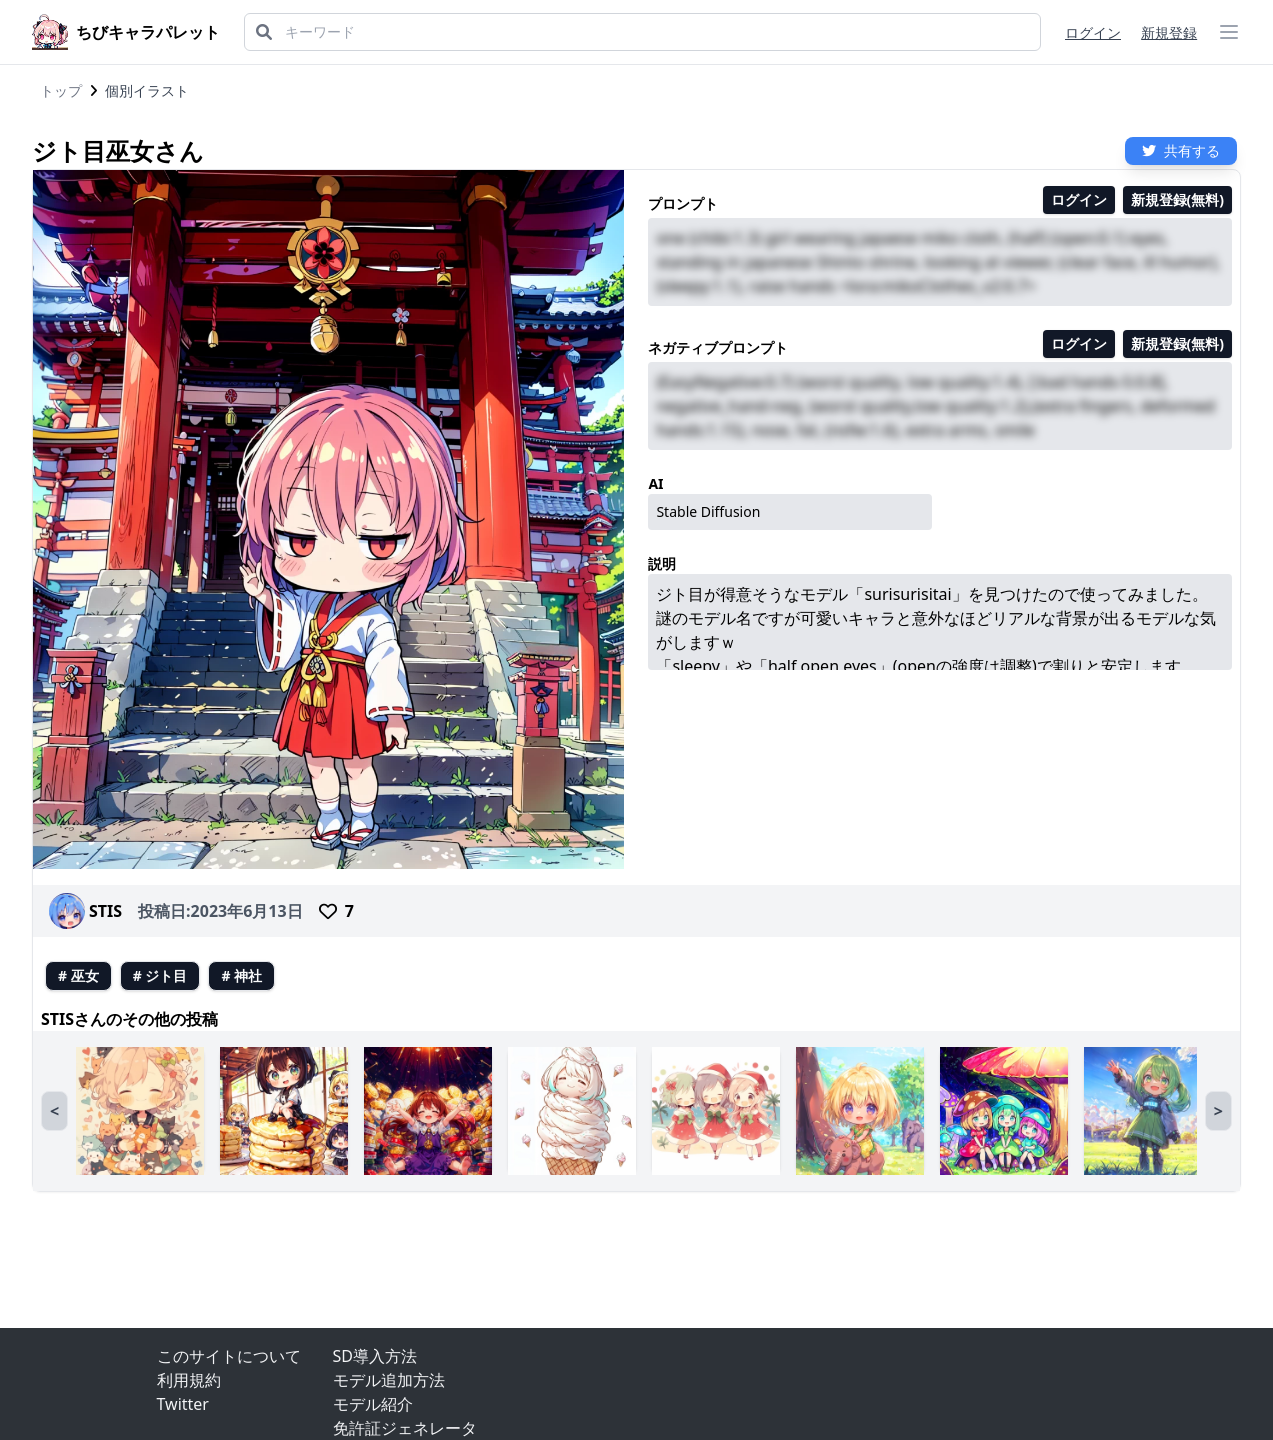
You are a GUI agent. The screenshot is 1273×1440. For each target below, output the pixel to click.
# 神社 (241, 975)
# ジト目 (160, 975)
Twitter (183, 1404)
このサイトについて (229, 1356)
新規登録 (1169, 32)
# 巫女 (78, 975)
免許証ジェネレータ (405, 1428)
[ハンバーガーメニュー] (1229, 32)
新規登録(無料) (1178, 199)
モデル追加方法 (389, 1380)
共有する (1181, 150)
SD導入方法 (375, 1356)
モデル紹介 (373, 1404)
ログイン (1093, 32)
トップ (61, 90)
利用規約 (189, 1380)
